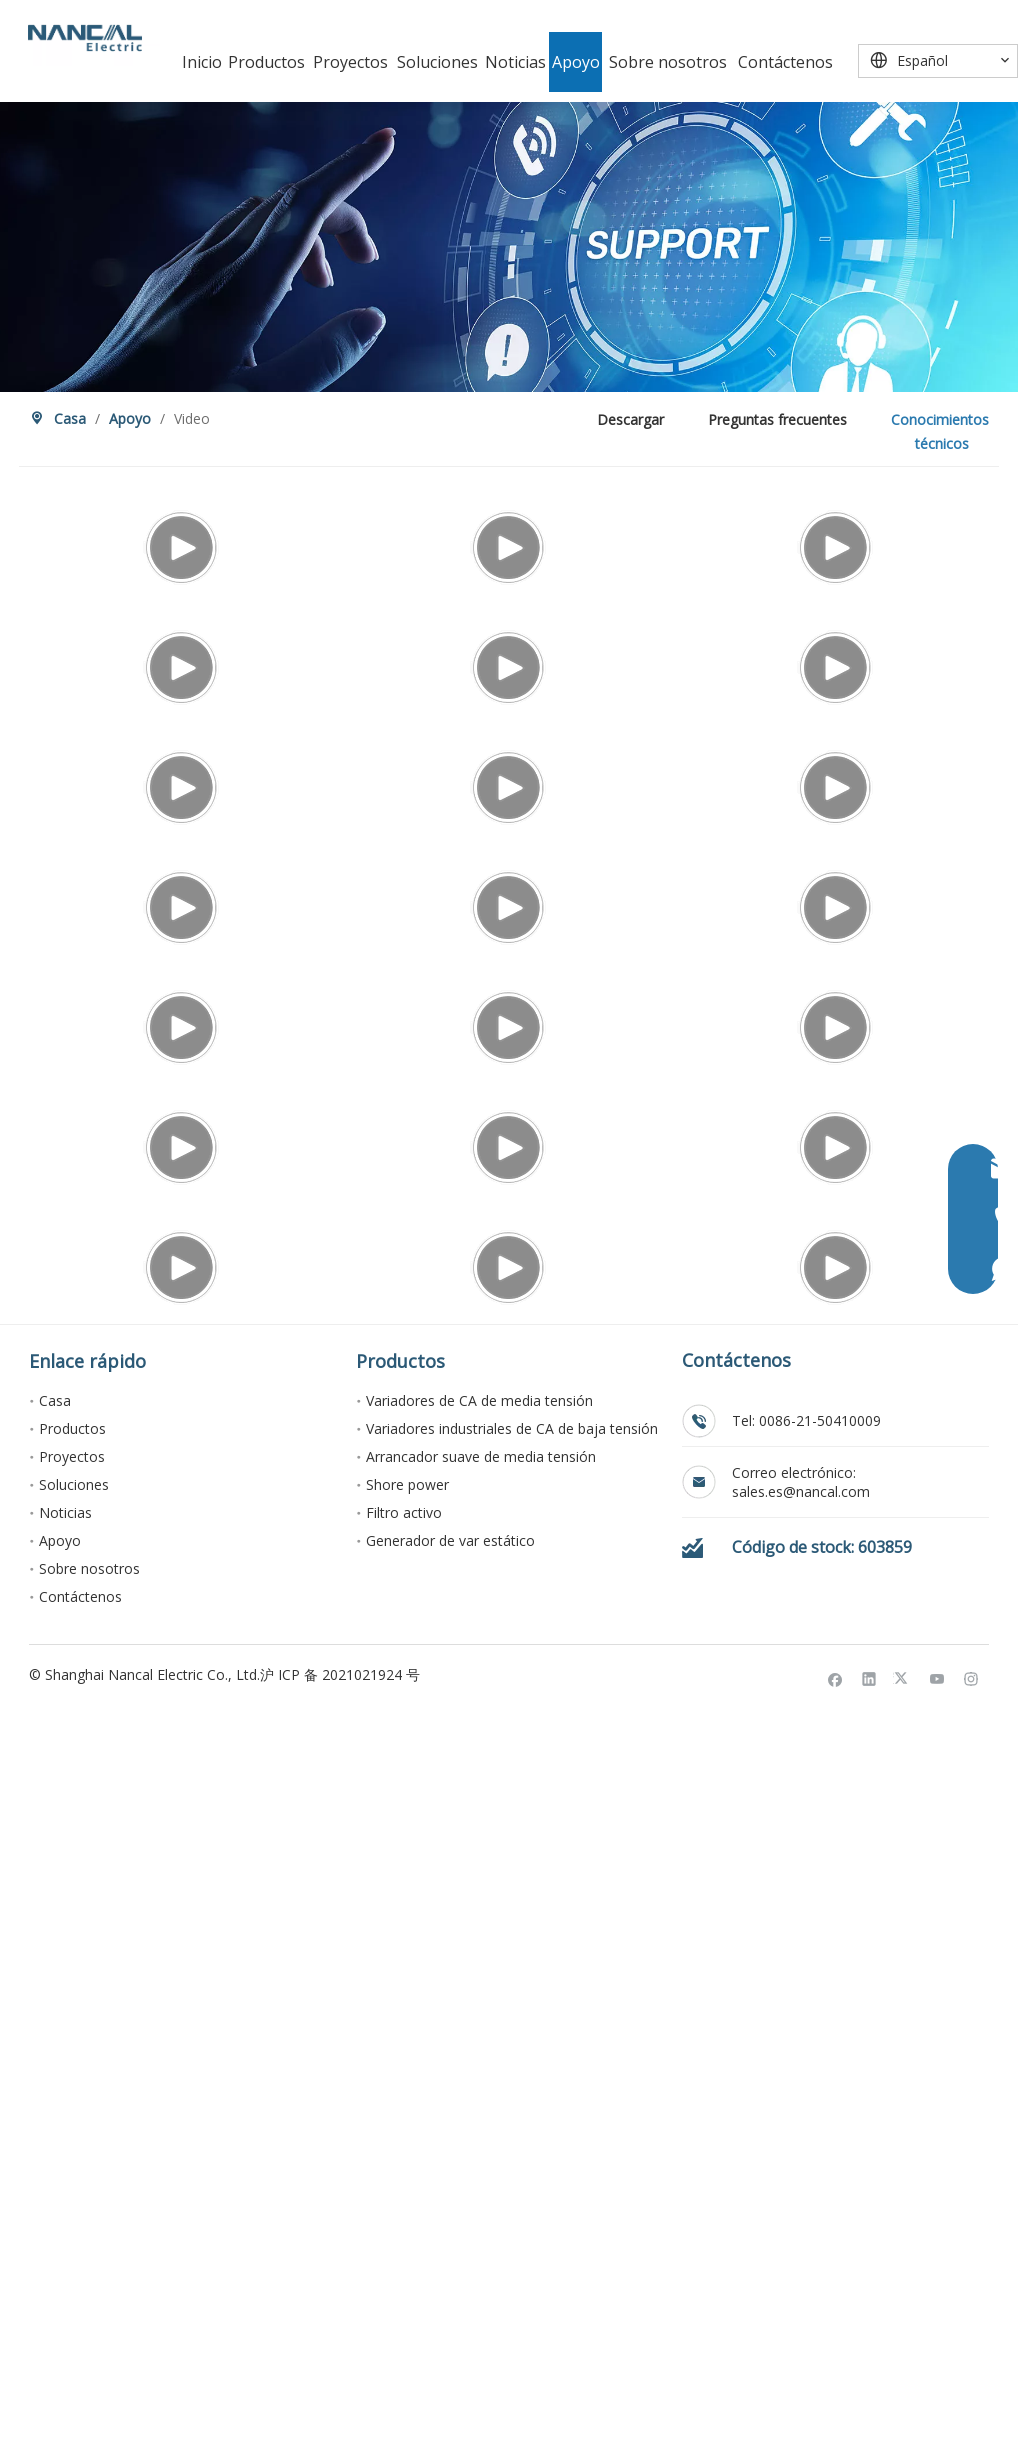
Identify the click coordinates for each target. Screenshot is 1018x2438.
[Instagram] (971, 2405)
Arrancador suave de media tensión (481, 2183)
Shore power (407, 2211)
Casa (55, 2127)
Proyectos (72, 2183)
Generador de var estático (450, 2267)
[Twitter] (903, 2405)
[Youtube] (937, 2405)
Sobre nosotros (89, 2295)
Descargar (630, 419)
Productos (72, 2155)
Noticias (65, 2239)
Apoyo (60, 2267)
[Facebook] (835, 2405)
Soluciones (74, 2211)
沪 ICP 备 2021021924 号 (340, 2401)
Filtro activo (404, 2239)
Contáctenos (80, 2323)
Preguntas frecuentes (777, 419)
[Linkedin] (869, 2405)
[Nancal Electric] (85, 38)
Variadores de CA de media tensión (479, 2127)
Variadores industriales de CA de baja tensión (512, 2155)
